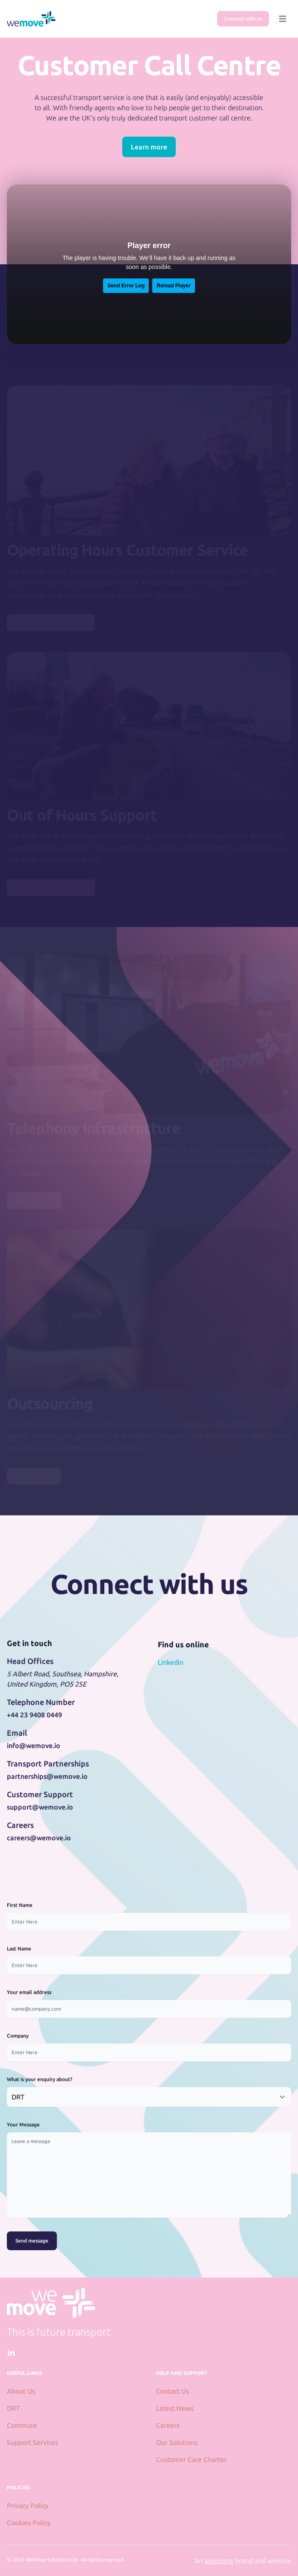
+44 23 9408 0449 (34, 1715)
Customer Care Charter (191, 2459)
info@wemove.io (33, 1745)
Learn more (149, 147)
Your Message (23, 2124)
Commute (22, 2425)
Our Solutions (177, 2442)
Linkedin (170, 1662)
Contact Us (172, 2391)
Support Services (32, 2442)
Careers (168, 2425)
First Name (19, 1905)
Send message (31, 2240)
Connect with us (243, 18)
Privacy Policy (27, 2505)
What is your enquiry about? (39, 2079)
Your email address (29, 1992)
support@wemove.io (40, 1807)
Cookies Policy (28, 2522)
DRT (13, 2408)
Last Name (19, 1948)
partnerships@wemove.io (47, 1776)
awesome (218, 2560)
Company (18, 2035)
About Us (21, 2391)
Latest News (175, 2408)
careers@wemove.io (39, 1838)
